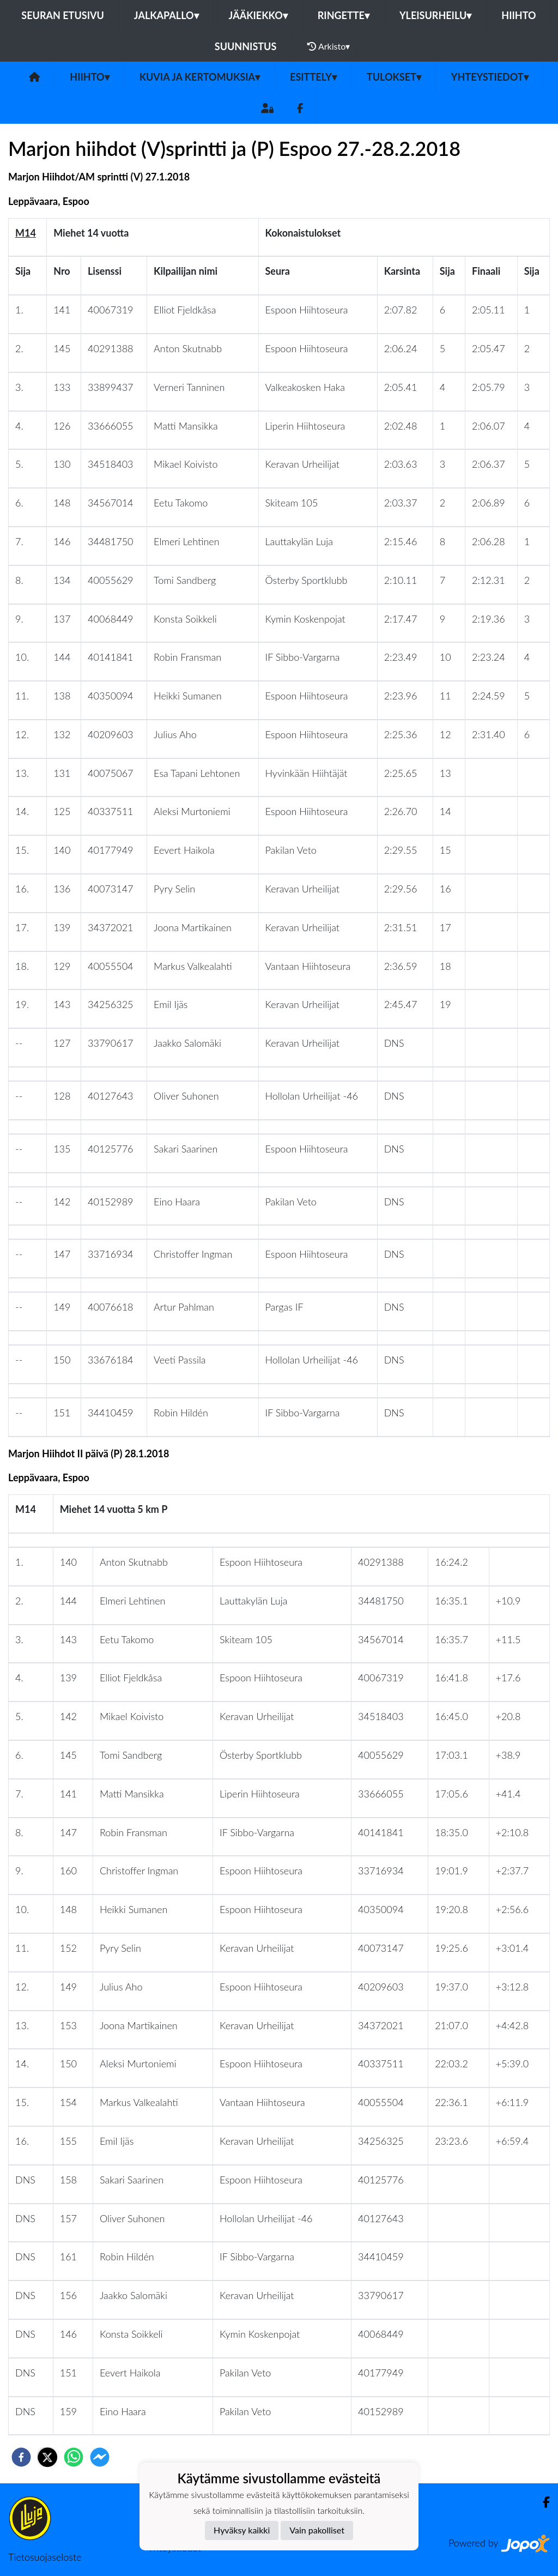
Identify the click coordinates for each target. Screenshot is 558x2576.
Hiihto (518, 15)
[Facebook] (300, 108)
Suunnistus (246, 46)
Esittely (313, 77)
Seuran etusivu (62, 15)
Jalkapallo (166, 15)
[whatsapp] (73, 2457)
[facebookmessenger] (100, 2457)
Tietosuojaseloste (44, 2557)
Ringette (343, 15)
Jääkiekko (258, 15)
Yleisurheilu (435, 15)
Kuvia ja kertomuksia (200, 77)
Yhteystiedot (490, 77)
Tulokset (394, 77)
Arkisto (328, 46)
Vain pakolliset (316, 2530)
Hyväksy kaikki (242, 2530)
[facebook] (21, 2457)
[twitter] (47, 2457)
